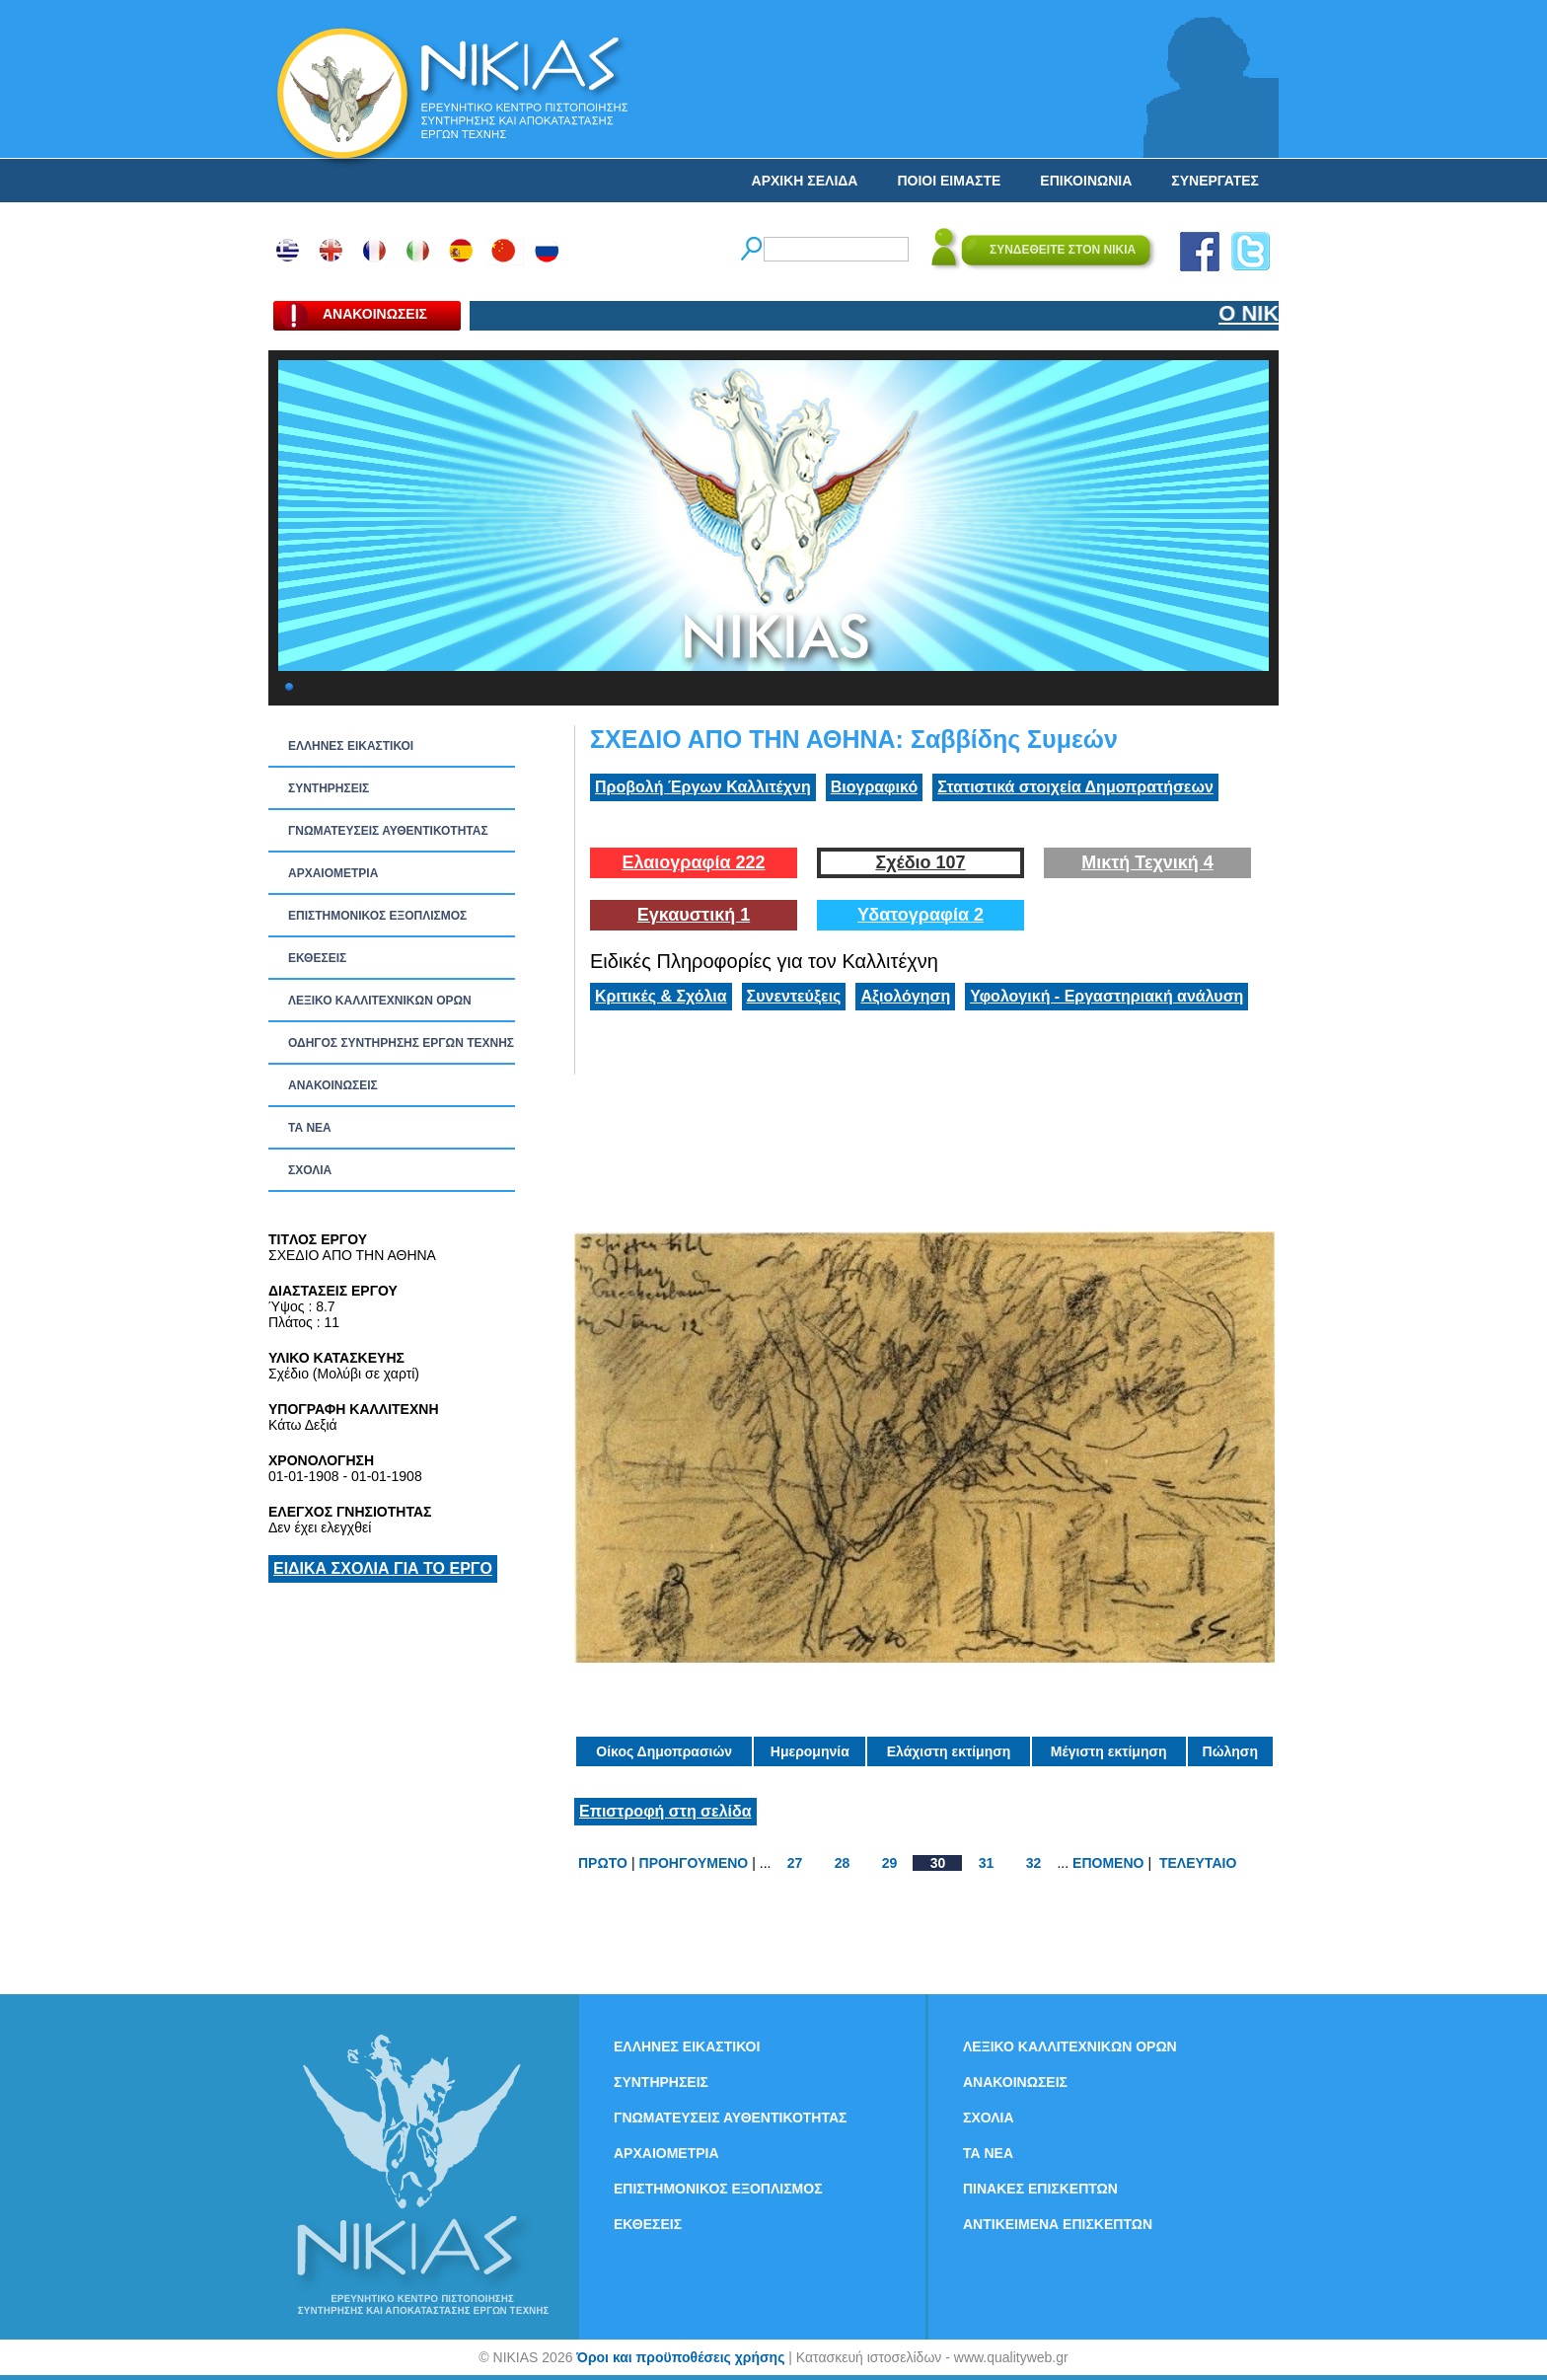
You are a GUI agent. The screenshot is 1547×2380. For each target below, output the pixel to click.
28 (842, 1863)
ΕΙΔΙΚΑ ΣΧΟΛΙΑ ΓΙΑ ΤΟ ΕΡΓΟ (382, 1568)
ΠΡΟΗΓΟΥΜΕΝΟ (694, 1863)
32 (1034, 1863)
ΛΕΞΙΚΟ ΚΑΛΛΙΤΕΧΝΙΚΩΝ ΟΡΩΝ (380, 1000)
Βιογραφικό (874, 787)
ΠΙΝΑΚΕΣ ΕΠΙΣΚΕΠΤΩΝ (1040, 2188)
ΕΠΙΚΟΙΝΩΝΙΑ (1086, 180)
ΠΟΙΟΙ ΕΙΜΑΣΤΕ (948, 180)
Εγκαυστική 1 (693, 915)
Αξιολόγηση (905, 996)
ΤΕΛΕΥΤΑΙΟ (1197, 1863)
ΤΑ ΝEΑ (310, 1128)
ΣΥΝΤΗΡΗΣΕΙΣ (328, 788)
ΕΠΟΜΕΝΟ (1107, 1863)
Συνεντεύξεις (794, 996)
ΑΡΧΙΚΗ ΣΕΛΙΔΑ (805, 180)
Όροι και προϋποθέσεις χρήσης (680, 2357)
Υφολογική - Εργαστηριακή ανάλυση (1106, 996)
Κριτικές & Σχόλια (661, 996)
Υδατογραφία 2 (920, 915)
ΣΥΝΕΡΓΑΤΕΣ (1215, 180)
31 (986, 1863)
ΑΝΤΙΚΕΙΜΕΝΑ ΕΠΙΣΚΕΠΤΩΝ (1057, 2224)
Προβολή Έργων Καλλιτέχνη (703, 787)
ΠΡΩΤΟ (602, 1863)
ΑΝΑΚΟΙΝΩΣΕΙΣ (333, 1085)
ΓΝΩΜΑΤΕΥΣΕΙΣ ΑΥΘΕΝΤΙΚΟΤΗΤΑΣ (388, 831)
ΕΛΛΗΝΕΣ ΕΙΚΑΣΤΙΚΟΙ (350, 746)
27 (795, 1863)
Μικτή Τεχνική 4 (1147, 862)
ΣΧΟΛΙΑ (310, 1170)
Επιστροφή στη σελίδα (665, 1811)
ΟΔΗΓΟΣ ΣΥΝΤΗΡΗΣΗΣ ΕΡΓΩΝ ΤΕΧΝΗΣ (401, 1043)
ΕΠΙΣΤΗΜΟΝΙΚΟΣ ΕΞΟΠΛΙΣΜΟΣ (377, 916)
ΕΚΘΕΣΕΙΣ (317, 958)
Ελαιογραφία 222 (693, 862)
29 (890, 1863)
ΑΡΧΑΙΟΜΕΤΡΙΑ (333, 873)
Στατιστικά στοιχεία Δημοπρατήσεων (1075, 787)
